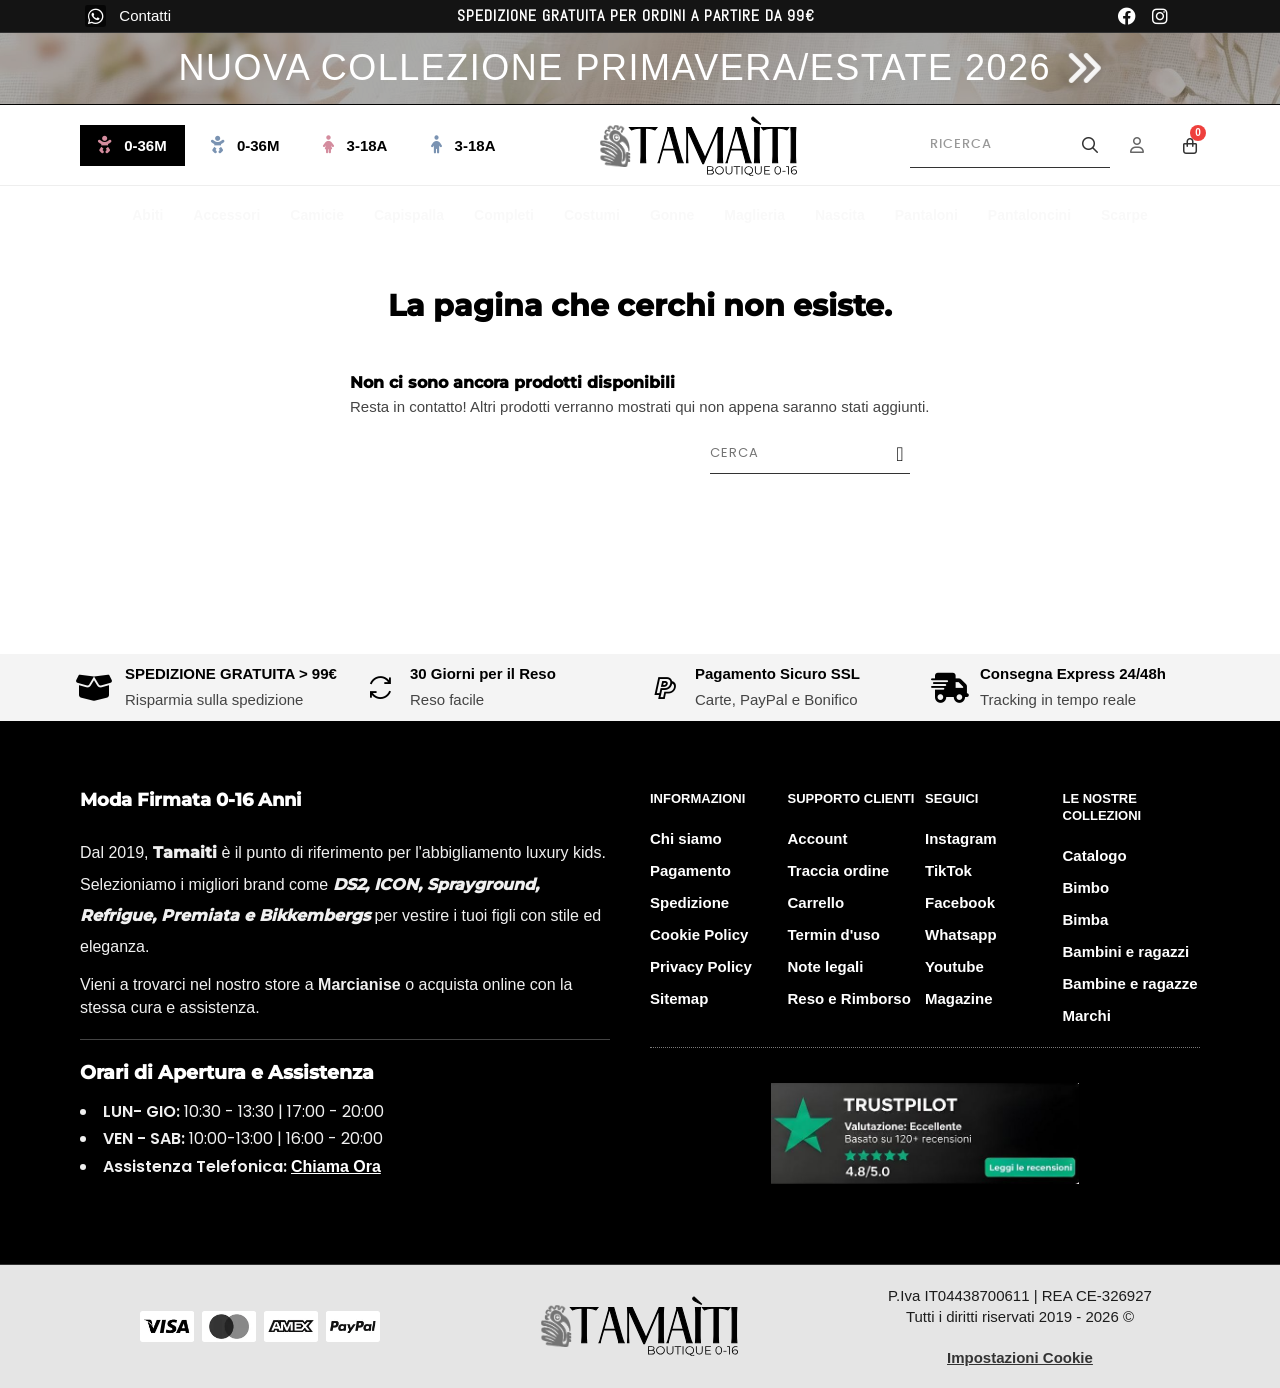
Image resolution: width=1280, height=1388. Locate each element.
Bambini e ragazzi (1126, 951)
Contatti (145, 15)
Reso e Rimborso (849, 998)
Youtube (954, 966)
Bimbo (1086, 887)
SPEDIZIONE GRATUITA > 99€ (231, 673)
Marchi (1087, 1015)
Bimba (1086, 919)
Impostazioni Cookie (1020, 1357)
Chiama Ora (336, 1166)
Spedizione (689, 902)
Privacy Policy (701, 966)
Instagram (961, 838)
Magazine (959, 998)
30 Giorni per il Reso (483, 673)
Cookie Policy (699, 934)
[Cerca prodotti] (1010, 145)
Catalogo (1095, 855)
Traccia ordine (839, 870)
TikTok (948, 870)
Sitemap (679, 998)
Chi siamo (686, 838)
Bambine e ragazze (1130, 983)
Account (818, 838)
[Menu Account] (1150, 145)
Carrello (816, 902)
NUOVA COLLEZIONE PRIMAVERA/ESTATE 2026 (614, 67)
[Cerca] (820, 453)
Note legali (826, 966)
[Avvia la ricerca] (1090, 145)
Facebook (960, 902)
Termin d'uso (834, 934)
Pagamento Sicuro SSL (777, 673)
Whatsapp (961, 934)
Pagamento (690, 870)
